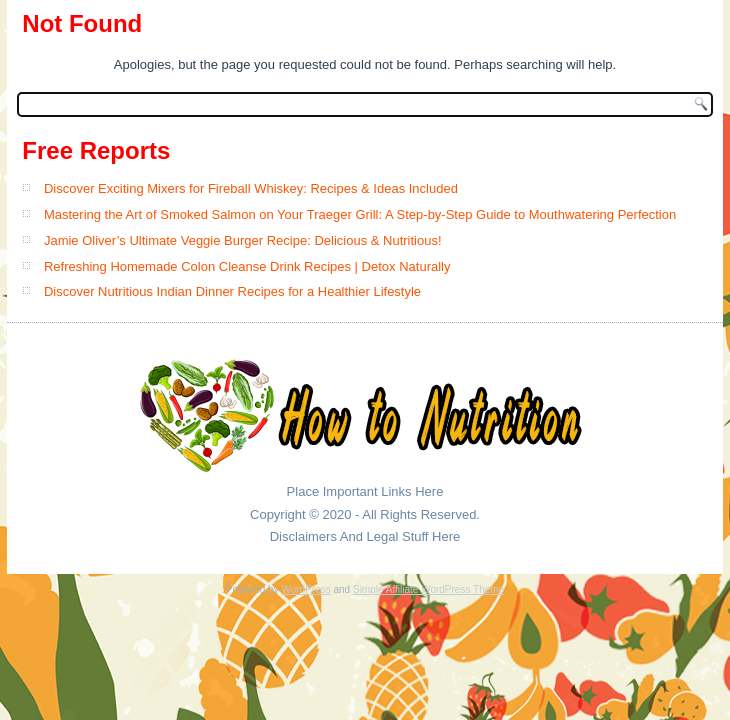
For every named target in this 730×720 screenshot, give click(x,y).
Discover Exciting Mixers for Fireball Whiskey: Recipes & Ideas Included (251, 188)
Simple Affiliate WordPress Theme (428, 589)
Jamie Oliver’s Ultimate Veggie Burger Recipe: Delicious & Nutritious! (243, 240)
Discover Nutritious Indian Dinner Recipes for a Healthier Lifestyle (232, 291)
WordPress (305, 589)
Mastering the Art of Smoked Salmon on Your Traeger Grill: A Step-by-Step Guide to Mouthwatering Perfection (360, 214)
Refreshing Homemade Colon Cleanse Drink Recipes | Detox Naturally (247, 266)
